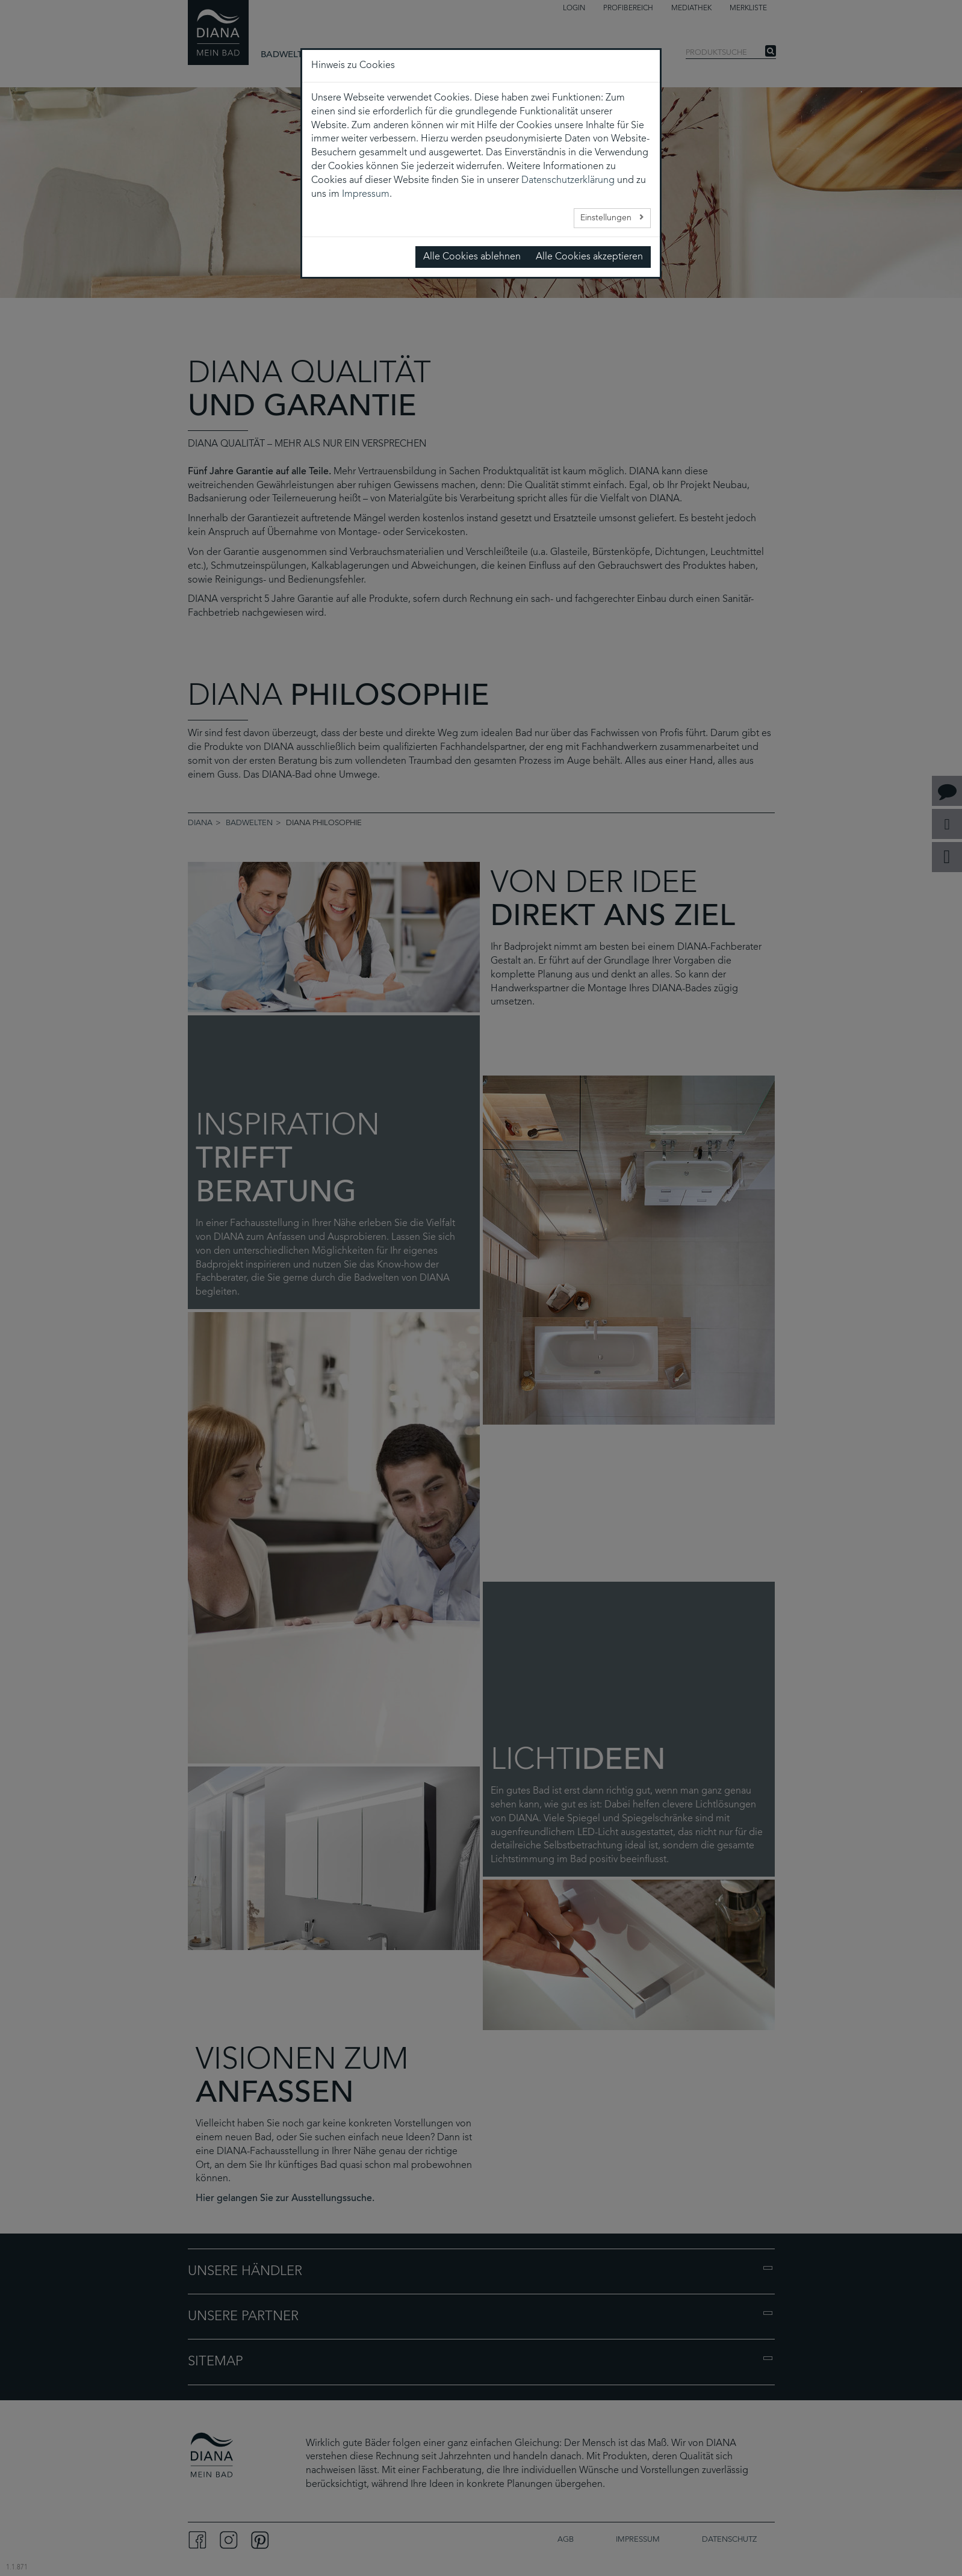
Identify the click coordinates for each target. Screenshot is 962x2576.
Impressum (365, 194)
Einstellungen (607, 218)
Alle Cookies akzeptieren (589, 257)
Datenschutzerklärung (568, 180)
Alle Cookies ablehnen (472, 257)
